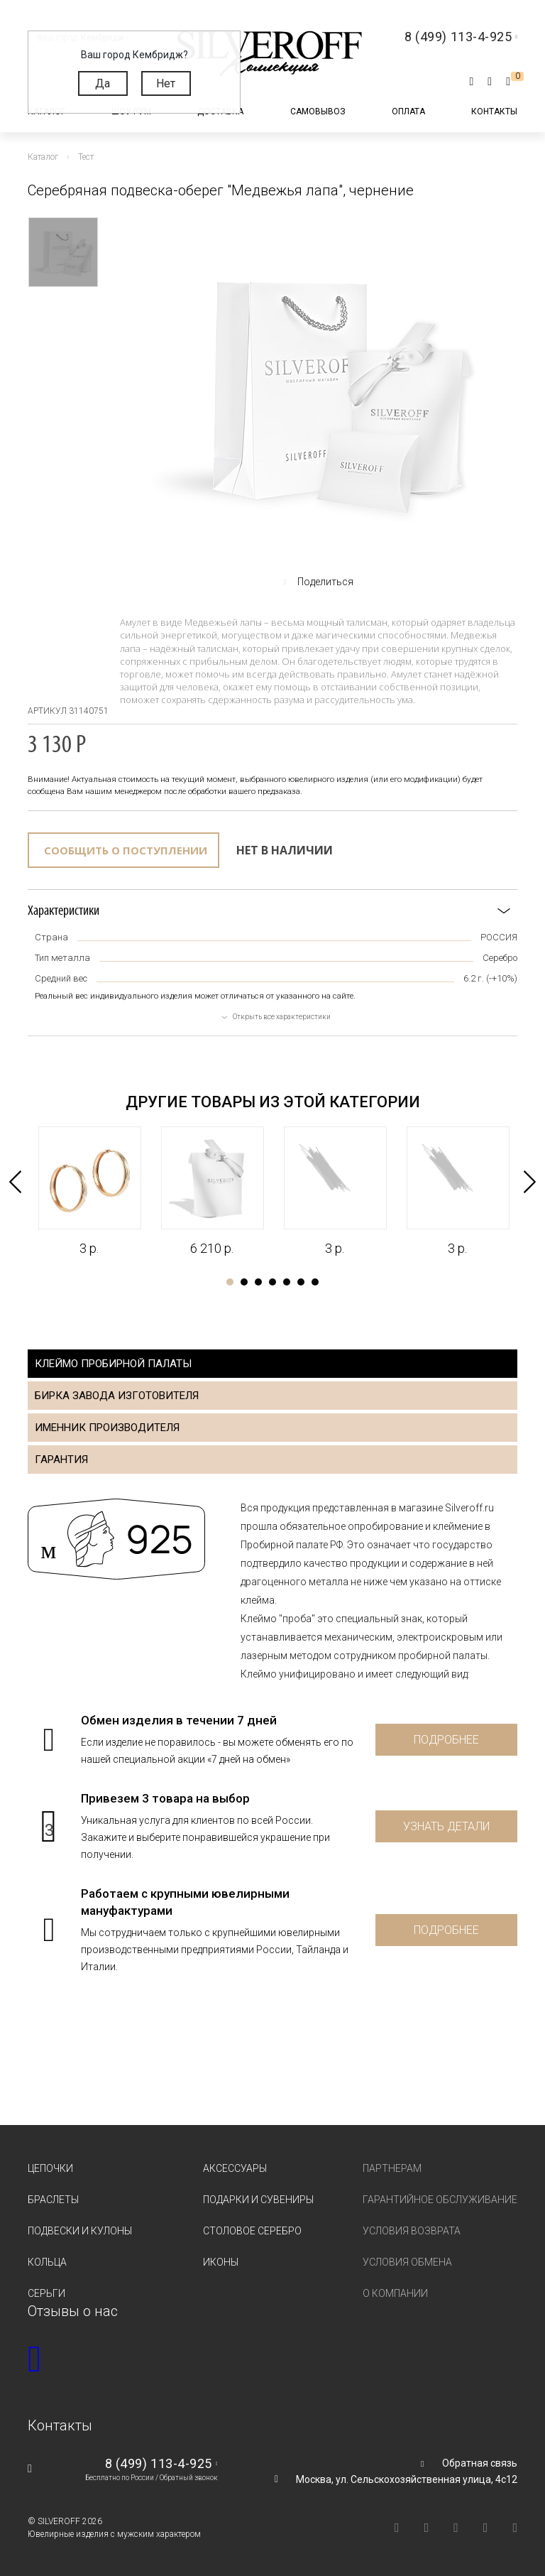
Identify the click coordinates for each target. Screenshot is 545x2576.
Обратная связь (479, 2463)
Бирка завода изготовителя (117, 1395)
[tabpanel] (89, 1191)
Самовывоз (318, 111)
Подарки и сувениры (258, 2199)
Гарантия (61, 1459)
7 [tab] (315, 1282)
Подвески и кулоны (80, 2231)
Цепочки (50, 2168)
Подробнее (446, 1739)
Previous (15, 1182)
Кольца (47, 2262)
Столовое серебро (252, 2231)
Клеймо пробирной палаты (113, 1363)
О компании (395, 2293)
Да (102, 83)
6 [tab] (300, 1282)
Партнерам (392, 2168)
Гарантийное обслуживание (440, 2199)
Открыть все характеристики (282, 1017)
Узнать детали (446, 1826)
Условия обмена (407, 2262)
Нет (165, 83)
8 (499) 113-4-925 (158, 2463)
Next (529, 1182)
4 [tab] (272, 1282)
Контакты (494, 111)
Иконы (220, 2262)
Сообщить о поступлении (125, 850)
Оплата (408, 111)
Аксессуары (235, 2168)
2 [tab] (244, 1282)
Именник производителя (107, 1427)
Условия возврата (412, 2231)
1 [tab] (229, 1282)
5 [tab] (286, 1282)
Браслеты (53, 2199)
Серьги (46, 2293)
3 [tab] (258, 1282)
